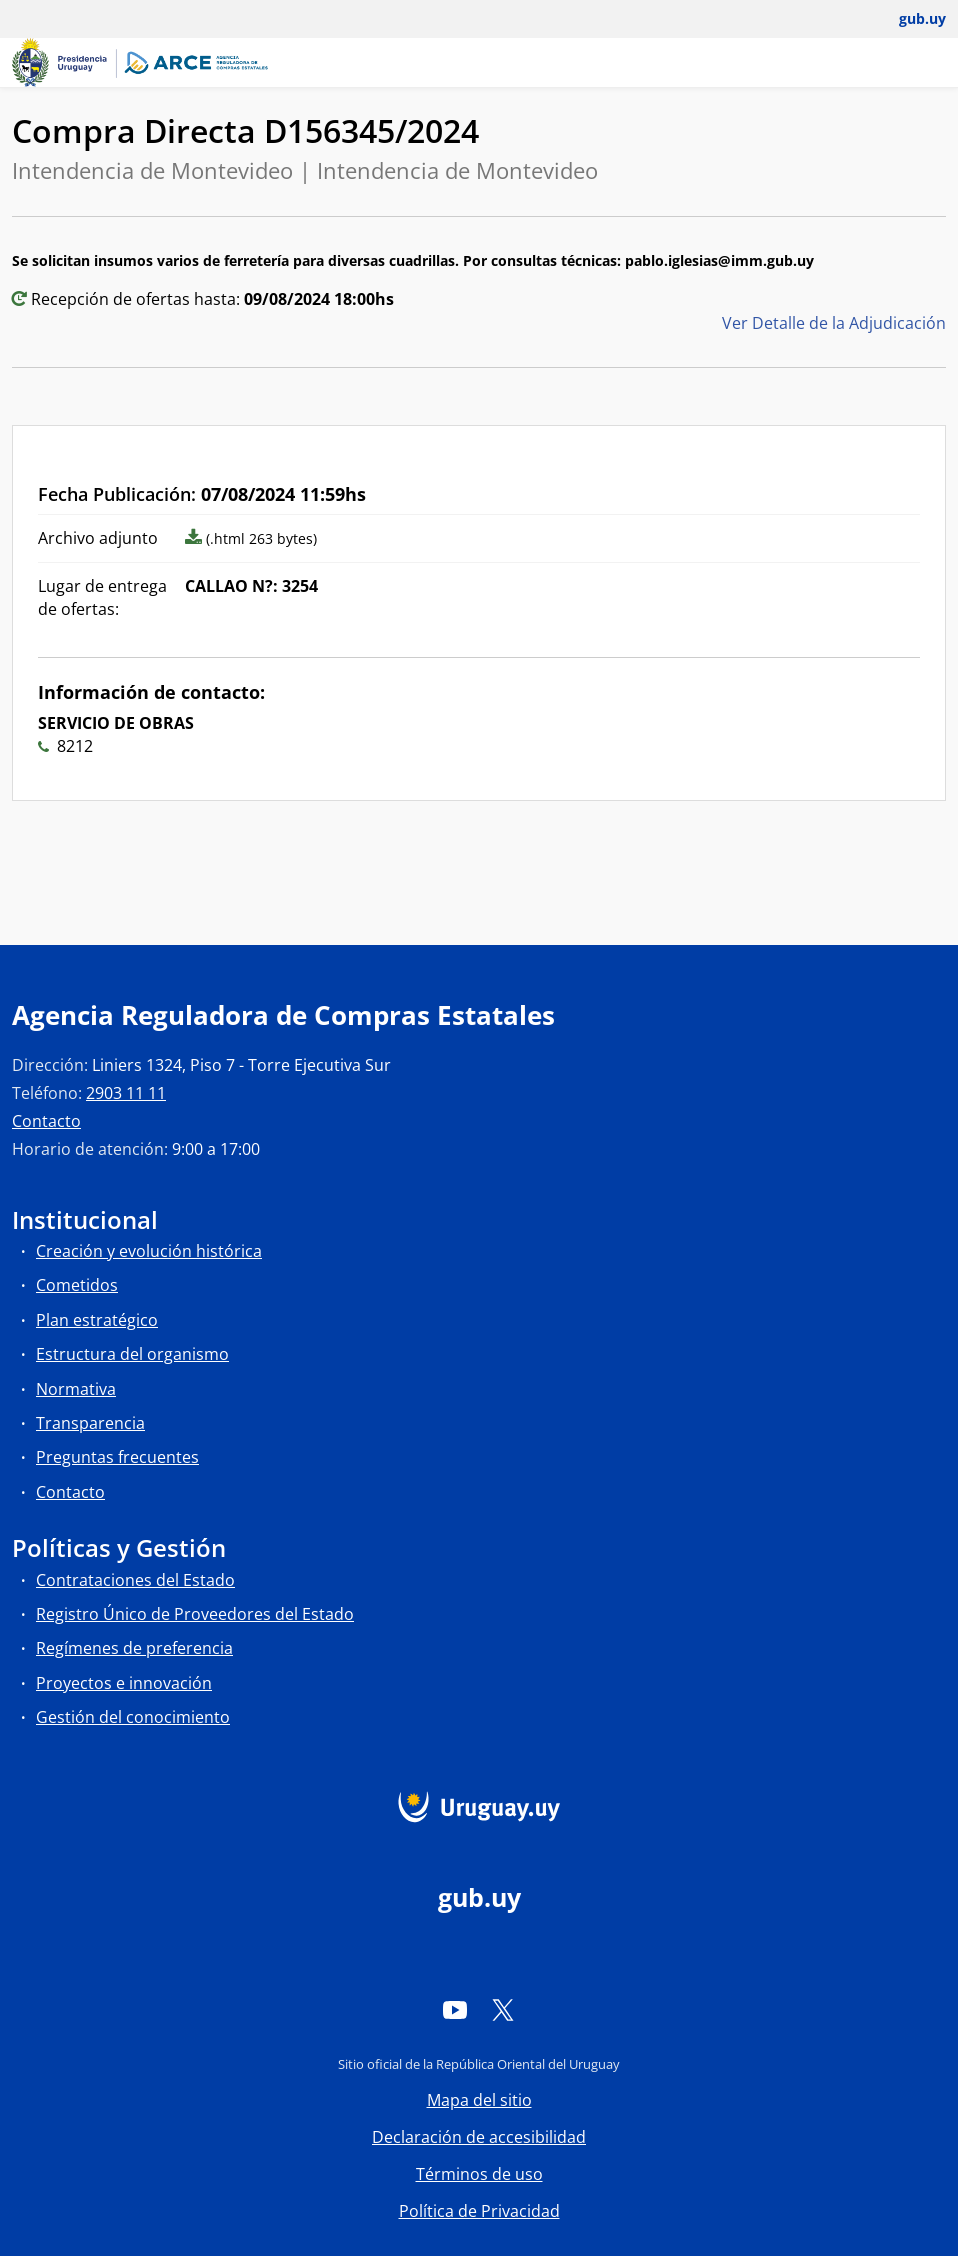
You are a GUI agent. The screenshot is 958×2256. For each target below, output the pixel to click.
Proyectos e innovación (124, 1683)
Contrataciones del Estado (135, 1580)
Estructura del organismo (132, 1354)
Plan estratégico (97, 1320)
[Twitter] (503, 2009)
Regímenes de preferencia (134, 1648)
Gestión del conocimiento (133, 1717)
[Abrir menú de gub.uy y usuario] (908, 19)
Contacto (46, 1121)
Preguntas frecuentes (117, 1457)
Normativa (76, 1389)
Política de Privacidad (479, 2211)
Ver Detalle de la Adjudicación (834, 323)
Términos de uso (479, 2174)
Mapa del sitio (479, 2100)
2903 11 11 (126, 1093)
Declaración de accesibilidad (479, 2137)
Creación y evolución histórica (149, 1251)
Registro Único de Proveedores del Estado (195, 1614)
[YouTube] (455, 2009)
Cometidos (77, 1285)
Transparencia (90, 1423)
